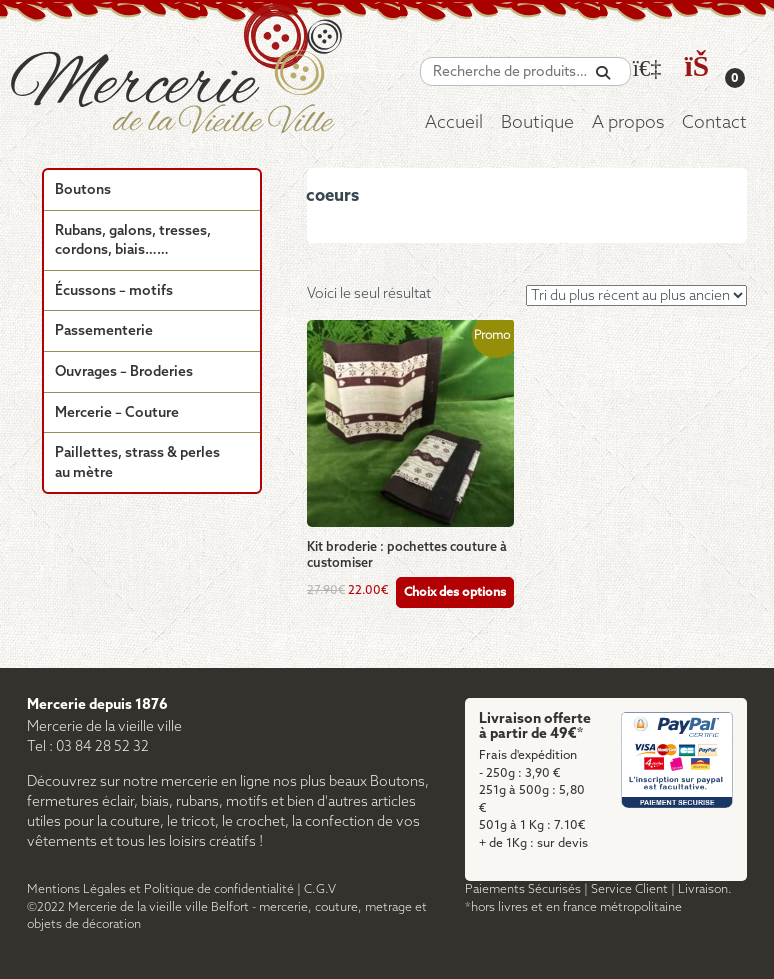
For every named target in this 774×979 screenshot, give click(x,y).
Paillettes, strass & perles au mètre (137, 463)
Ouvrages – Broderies (124, 372)
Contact (714, 123)
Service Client (629, 889)
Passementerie (104, 331)
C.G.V (320, 889)
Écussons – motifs (114, 291)
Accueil (454, 123)
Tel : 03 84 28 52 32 (88, 747)
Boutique (537, 123)
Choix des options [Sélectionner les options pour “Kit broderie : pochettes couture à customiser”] (455, 592)
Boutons (83, 190)
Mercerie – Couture (117, 413)
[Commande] (636, 295)
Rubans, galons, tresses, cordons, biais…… (133, 241)
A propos (628, 123)
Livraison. (705, 889)
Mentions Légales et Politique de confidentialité (160, 889)
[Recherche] (603, 73)
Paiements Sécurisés (523, 889)
